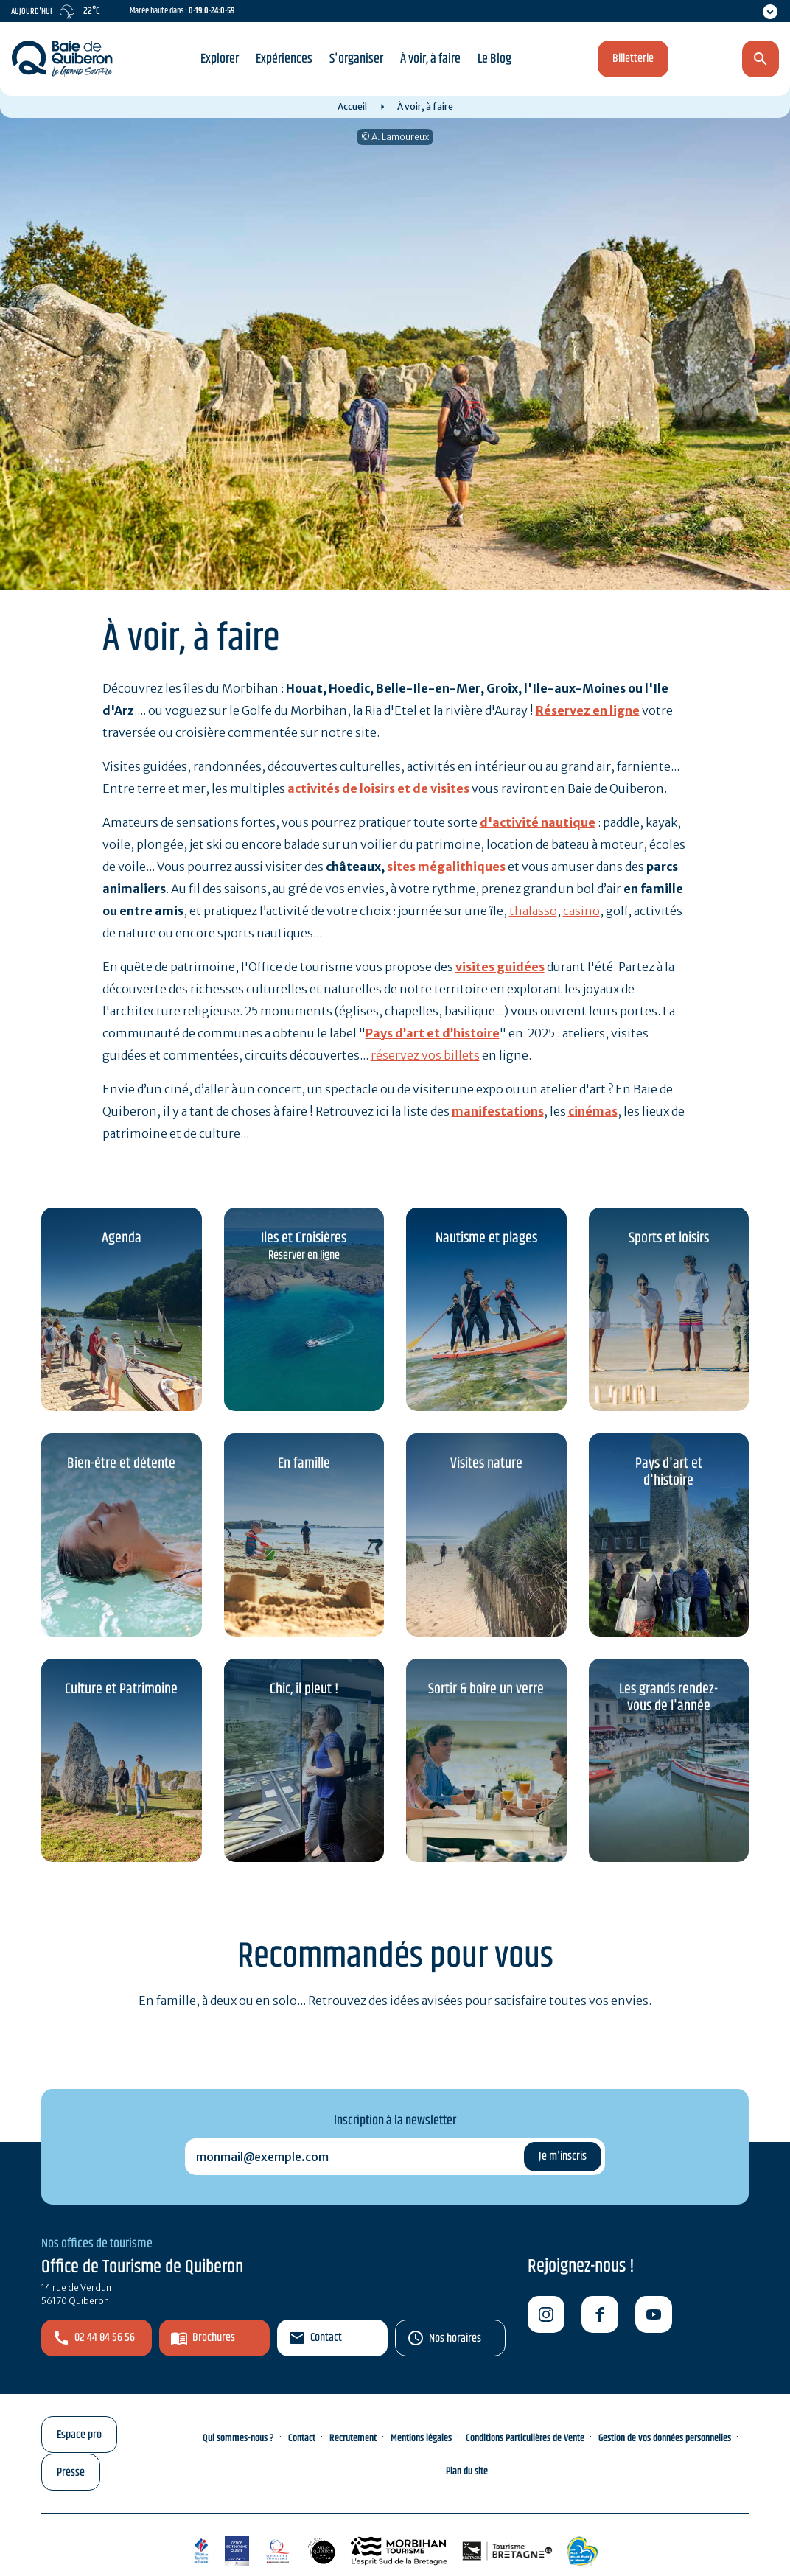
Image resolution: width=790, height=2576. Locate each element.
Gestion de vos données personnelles (664, 2438)
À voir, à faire (430, 59)
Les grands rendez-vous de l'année (668, 1698)
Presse (71, 2472)
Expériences (284, 59)
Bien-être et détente (121, 1463)
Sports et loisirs (669, 1238)
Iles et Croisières (303, 1238)
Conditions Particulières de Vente (525, 2438)
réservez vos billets (425, 1055)
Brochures (213, 2337)
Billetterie (633, 58)
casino (581, 910)
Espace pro (79, 2435)
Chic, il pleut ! (304, 1689)
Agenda (121, 1238)
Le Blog (494, 59)
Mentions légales (421, 2438)
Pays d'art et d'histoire (668, 1472)
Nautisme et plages (486, 1238)
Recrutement (353, 2438)
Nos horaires (455, 2338)
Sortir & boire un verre (486, 1689)
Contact (326, 2337)
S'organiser (356, 59)
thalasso (533, 910)
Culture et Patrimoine (121, 1689)
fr (682, 60)
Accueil (352, 106)
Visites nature (486, 1463)
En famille (304, 1463)
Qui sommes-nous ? (238, 2438)
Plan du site (467, 2471)
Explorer (219, 59)
